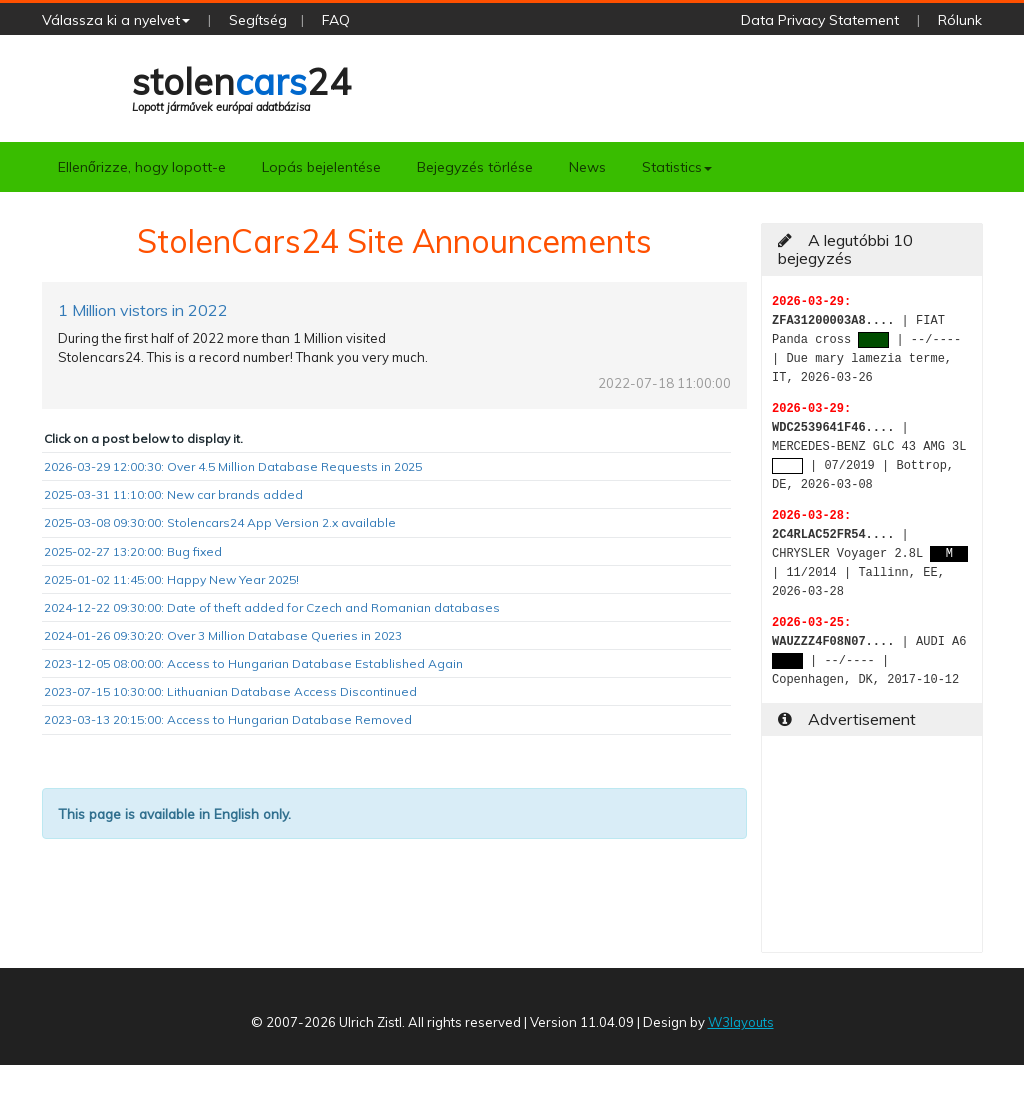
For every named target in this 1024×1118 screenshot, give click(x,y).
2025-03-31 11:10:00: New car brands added (173, 494)
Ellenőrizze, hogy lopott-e (142, 167)
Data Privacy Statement (820, 20)
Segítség (258, 20)
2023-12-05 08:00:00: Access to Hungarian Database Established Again (253, 663)
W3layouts (741, 1022)
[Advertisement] (872, 852)
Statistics (677, 167)
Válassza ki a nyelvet (116, 20)
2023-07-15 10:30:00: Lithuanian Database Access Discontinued (230, 691)
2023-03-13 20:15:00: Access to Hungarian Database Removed (228, 719)
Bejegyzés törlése (475, 167)
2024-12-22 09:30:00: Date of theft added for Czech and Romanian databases (272, 607)
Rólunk (960, 20)
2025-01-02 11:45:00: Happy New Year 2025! (171, 579)
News (587, 167)
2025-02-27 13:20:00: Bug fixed (133, 551)
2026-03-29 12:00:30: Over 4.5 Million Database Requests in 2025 (233, 466)
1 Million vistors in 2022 (143, 310)
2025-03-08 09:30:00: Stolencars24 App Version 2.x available (220, 522)
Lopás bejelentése (321, 167)
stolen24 (241, 86)
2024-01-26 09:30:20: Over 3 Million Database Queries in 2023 (223, 635)
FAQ (336, 20)
